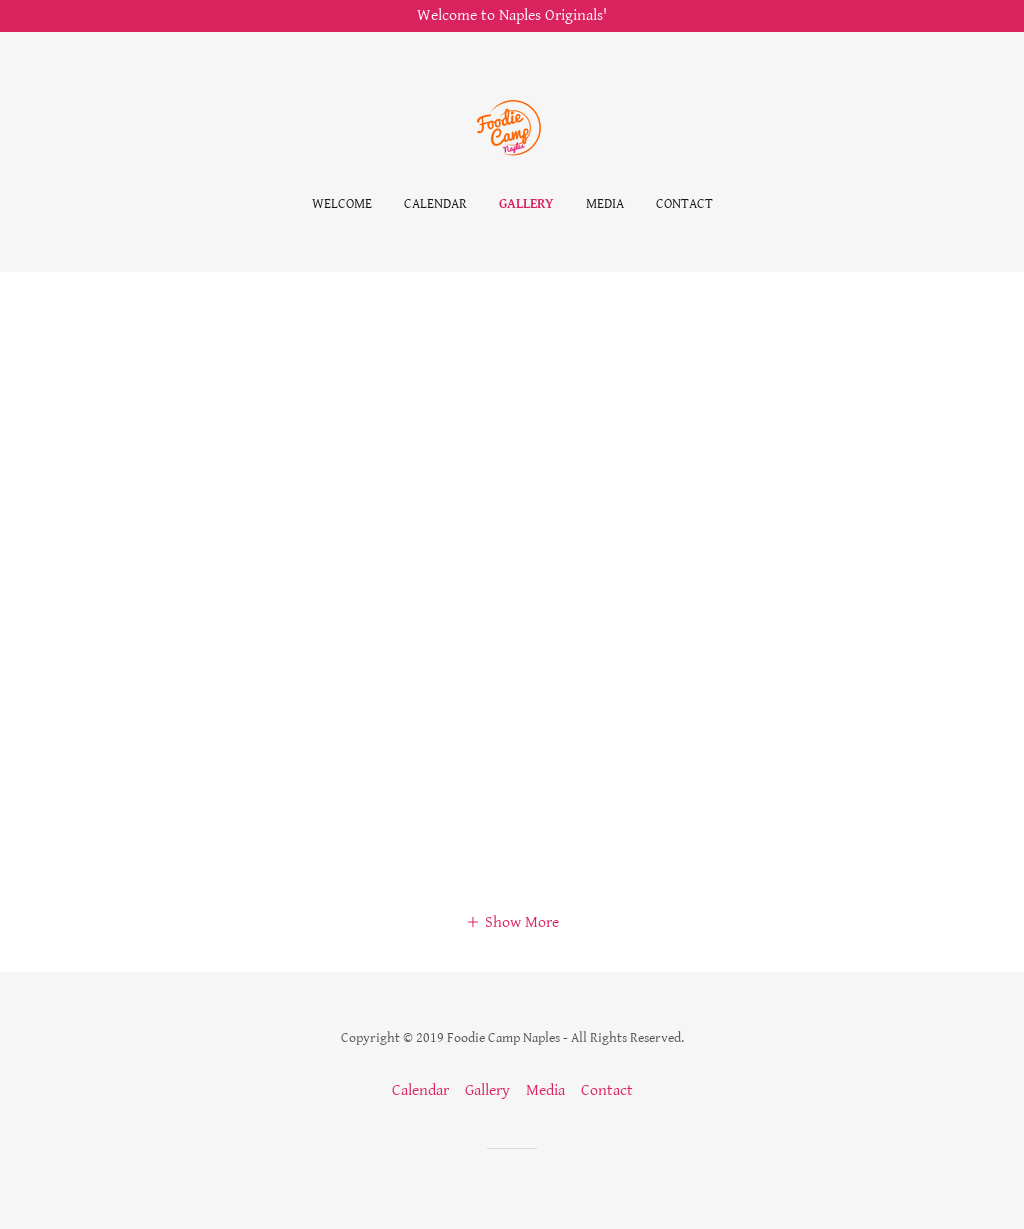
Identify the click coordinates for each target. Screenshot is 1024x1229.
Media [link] (605, 204)
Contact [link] (684, 204)
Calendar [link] (435, 204)
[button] (512, 922)
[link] (512, 127)
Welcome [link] (342, 204)
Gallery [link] (526, 204)
